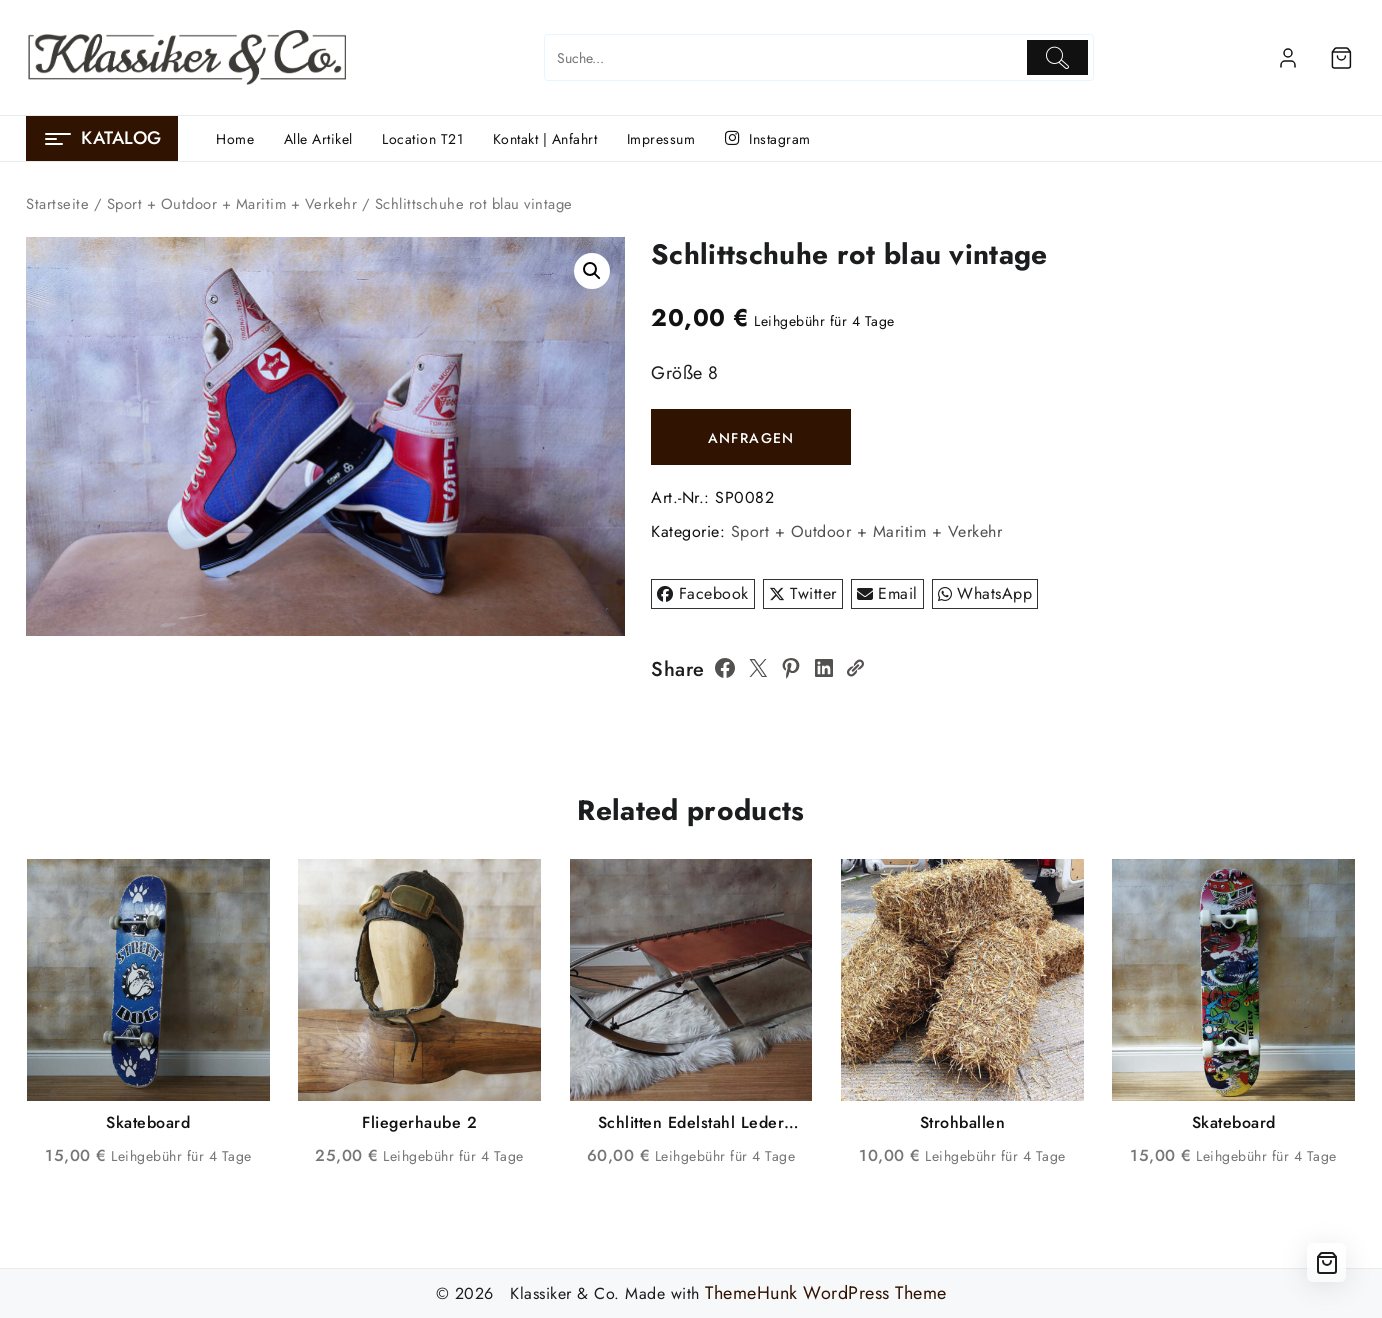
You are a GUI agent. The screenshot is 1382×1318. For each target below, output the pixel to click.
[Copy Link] (855, 668)
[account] (1288, 58)
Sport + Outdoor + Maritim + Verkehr (232, 204)
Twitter (803, 593)
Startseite (57, 204)
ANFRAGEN (751, 438)
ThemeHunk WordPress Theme (826, 1293)
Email (887, 593)
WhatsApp (985, 593)
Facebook (703, 593)
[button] (592, 271)
